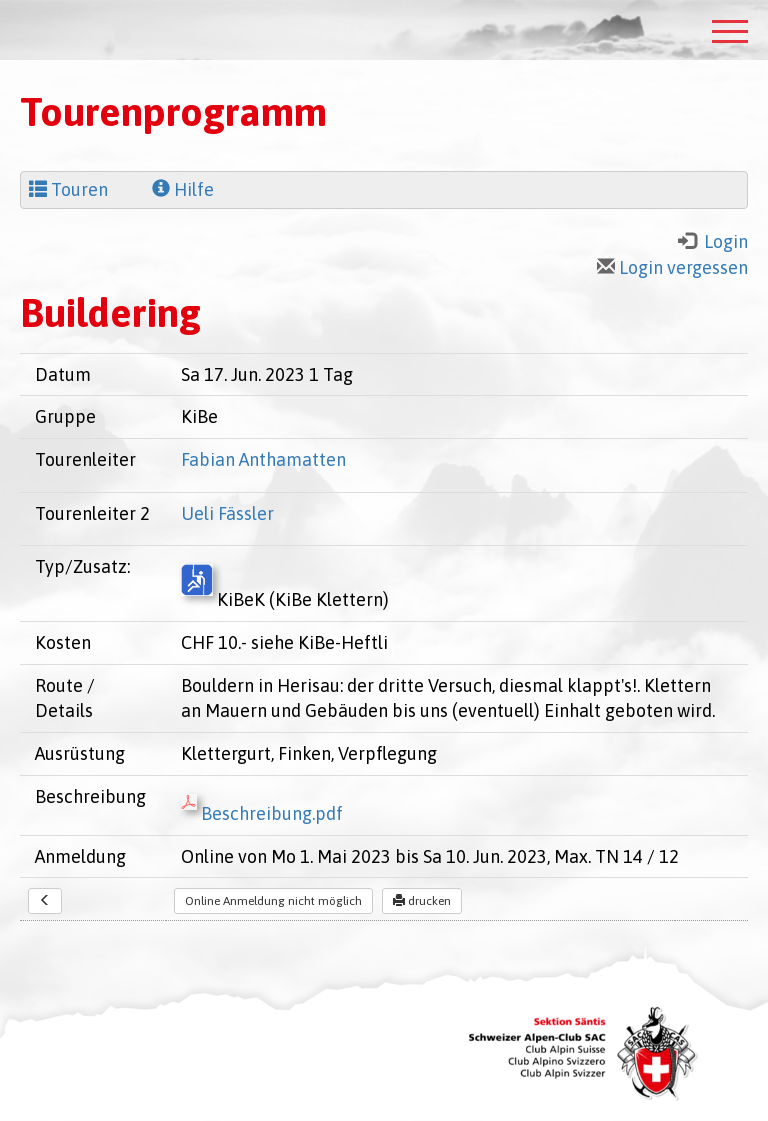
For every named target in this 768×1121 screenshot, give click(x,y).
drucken (422, 901)
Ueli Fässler (227, 513)
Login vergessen (672, 267)
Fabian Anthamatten (263, 459)
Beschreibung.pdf (262, 813)
